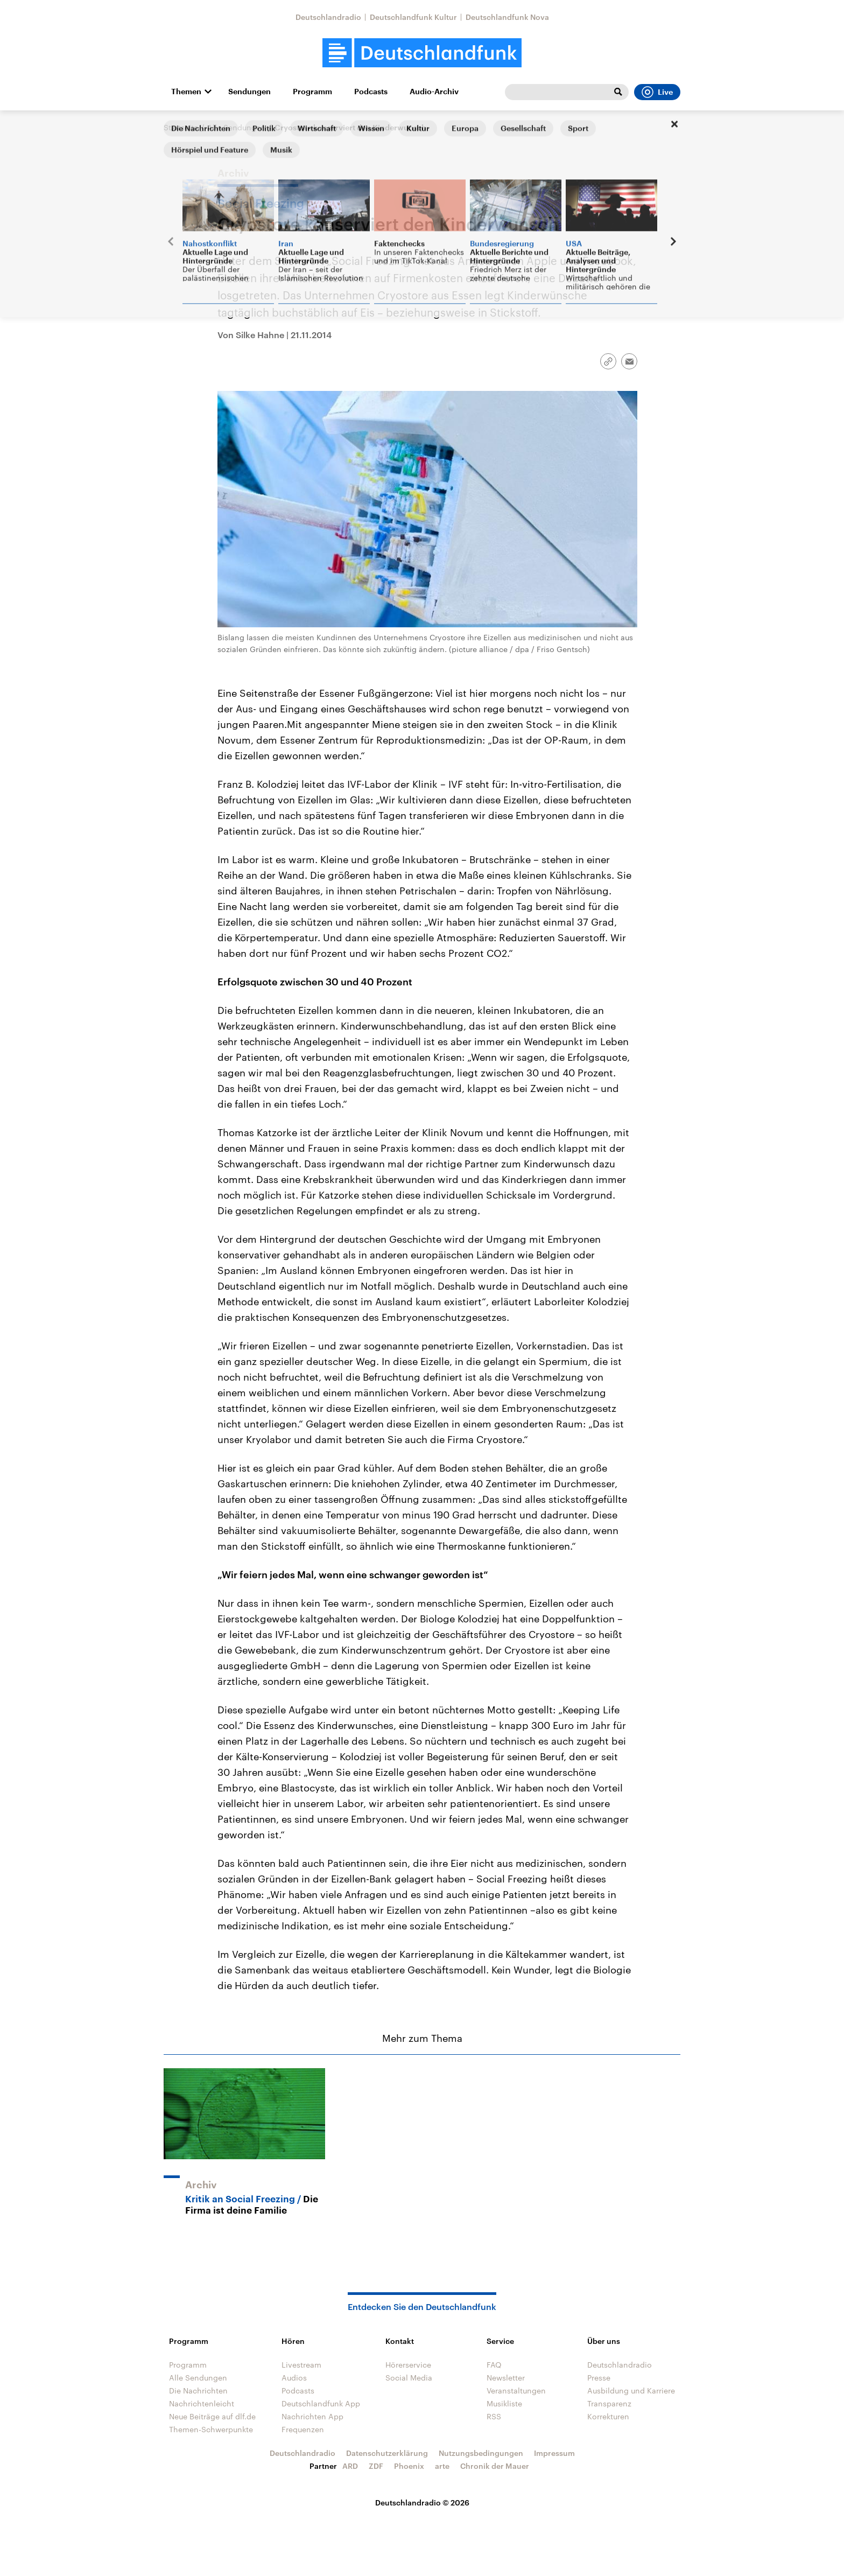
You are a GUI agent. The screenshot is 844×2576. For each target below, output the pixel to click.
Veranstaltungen (516, 2390)
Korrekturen (608, 2416)
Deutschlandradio (328, 17)
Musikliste (504, 2403)
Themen (186, 91)
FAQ (494, 2364)
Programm (312, 91)
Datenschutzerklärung (387, 2453)
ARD (350, 2465)
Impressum (554, 2453)
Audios (294, 2377)
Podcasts (371, 91)
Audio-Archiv (434, 91)
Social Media (408, 2377)
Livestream (301, 2364)
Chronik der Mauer (494, 2465)
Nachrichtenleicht (201, 2403)
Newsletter (506, 2377)
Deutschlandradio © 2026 (422, 2502)
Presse (598, 2377)
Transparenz (609, 2403)
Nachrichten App (312, 2416)
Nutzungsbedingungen (481, 2453)
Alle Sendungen (236, 127)
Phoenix (409, 2465)
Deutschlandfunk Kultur (413, 17)
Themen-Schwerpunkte (211, 2429)
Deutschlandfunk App (321, 2403)
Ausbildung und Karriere (631, 2390)
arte (442, 2465)
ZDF (376, 2465)
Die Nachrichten (198, 2390)
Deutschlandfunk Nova (507, 17)
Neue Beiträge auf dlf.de (212, 2416)
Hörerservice (408, 2364)
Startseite (181, 127)
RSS (494, 2416)
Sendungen (249, 91)
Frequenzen (303, 2429)
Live (657, 92)
